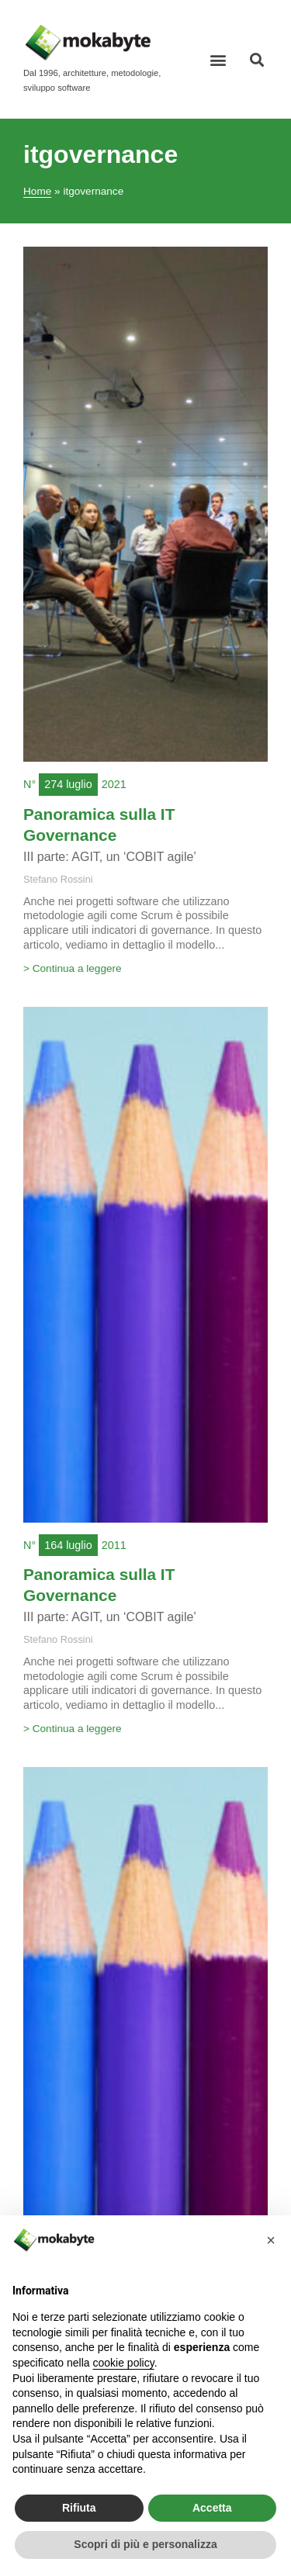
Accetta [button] (212, 2508)
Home (37, 191)
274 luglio (68, 784)
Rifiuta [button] (79, 2508)
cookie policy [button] (123, 2362)
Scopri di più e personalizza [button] (145, 2544)
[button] (218, 59)
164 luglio (68, 1545)
